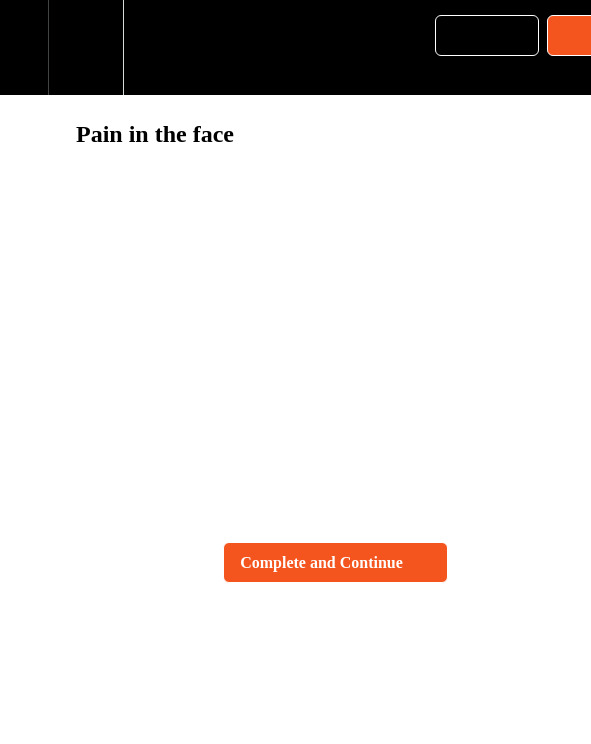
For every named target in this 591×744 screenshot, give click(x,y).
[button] (24, 47)
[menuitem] (85, 47)
